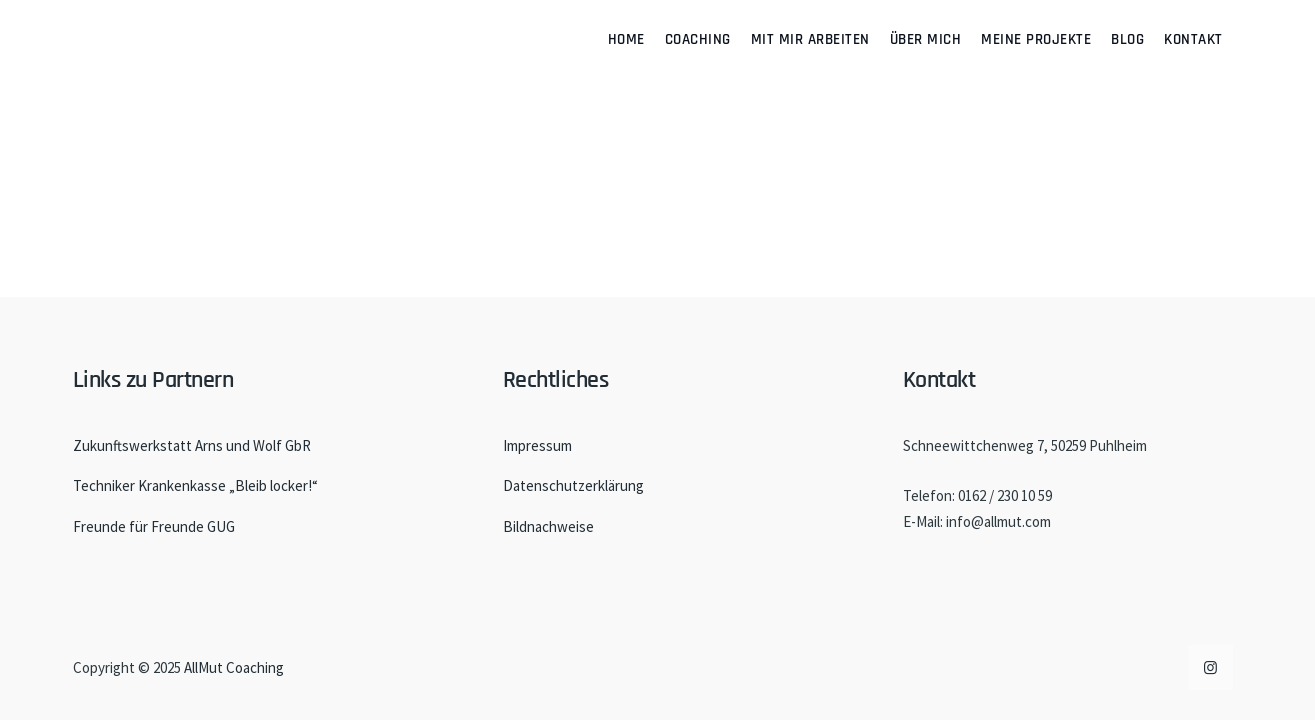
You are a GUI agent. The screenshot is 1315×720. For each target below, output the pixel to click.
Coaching (698, 39)
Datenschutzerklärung (573, 485)
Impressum (537, 445)
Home (626, 39)
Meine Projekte (1036, 39)
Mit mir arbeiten (810, 39)
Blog (1127, 39)
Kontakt (1193, 39)
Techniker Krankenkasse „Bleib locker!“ (195, 485)
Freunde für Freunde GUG (154, 526)
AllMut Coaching (234, 667)
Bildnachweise (548, 526)
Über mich (926, 39)
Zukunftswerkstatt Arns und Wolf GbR (192, 445)
